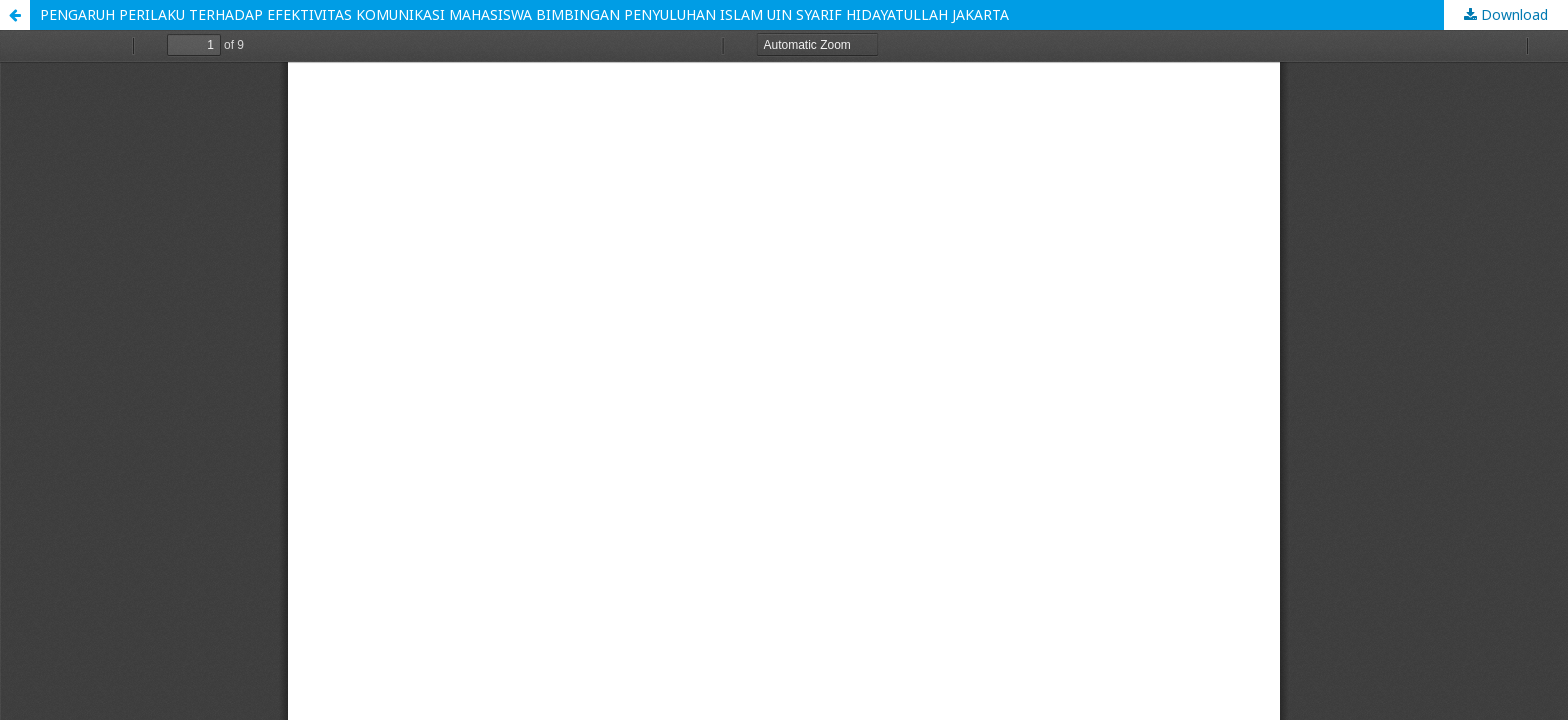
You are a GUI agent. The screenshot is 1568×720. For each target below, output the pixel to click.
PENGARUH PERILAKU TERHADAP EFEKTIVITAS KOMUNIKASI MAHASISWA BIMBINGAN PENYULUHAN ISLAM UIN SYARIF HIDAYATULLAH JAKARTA (524, 14)
